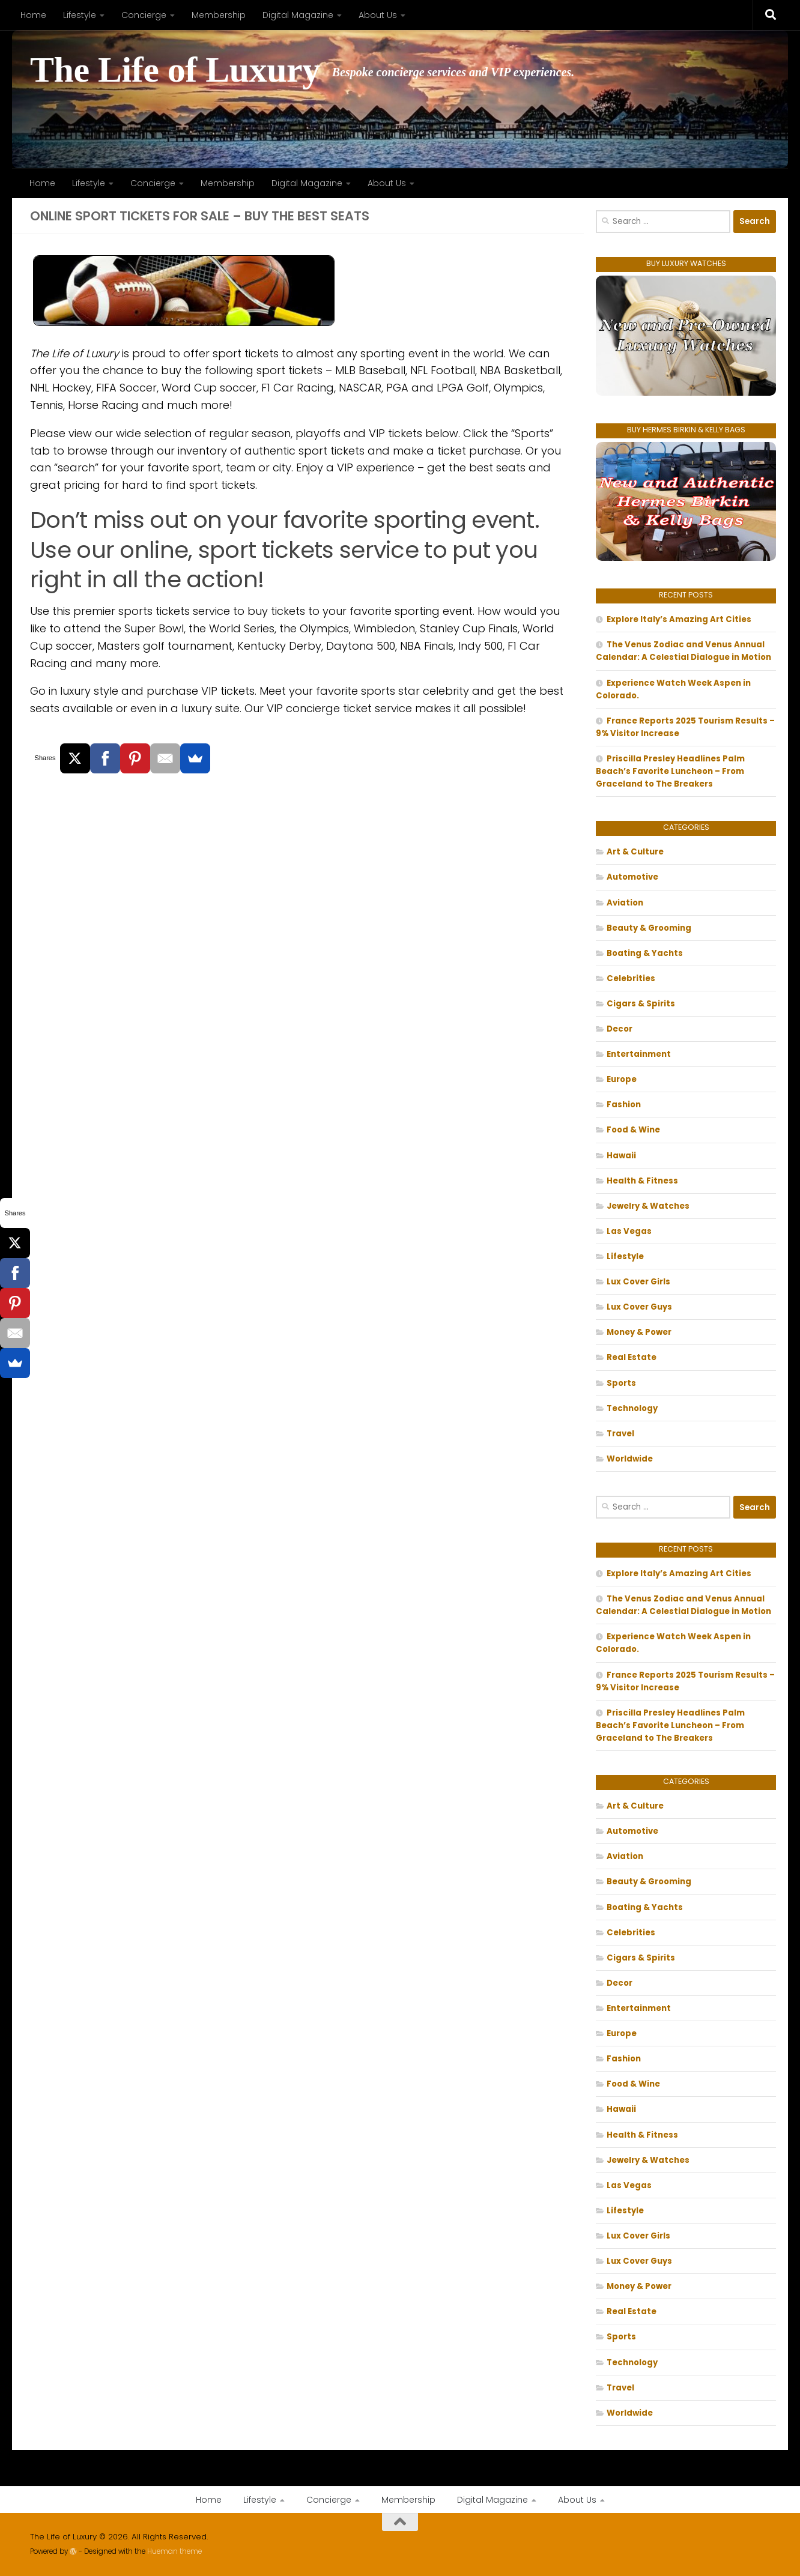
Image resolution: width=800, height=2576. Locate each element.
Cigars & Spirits (641, 1003)
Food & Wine (633, 1129)
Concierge (143, 15)
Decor (619, 1029)
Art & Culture (635, 851)
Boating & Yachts (645, 953)
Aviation (625, 903)
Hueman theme (174, 2551)
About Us (378, 15)
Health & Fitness (642, 1181)
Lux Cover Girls (638, 1281)
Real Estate (631, 1357)
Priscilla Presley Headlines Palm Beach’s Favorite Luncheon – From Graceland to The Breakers (670, 771)
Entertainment (639, 1054)
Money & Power (639, 1332)
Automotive (632, 877)
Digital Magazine (297, 15)
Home (33, 15)
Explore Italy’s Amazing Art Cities (679, 619)
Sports (621, 1383)
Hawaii (621, 1155)
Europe (622, 1079)
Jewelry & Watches (648, 1206)
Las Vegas (629, 1231)
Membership (219, 15)
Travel (620, 1433)
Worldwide (630, 1459)
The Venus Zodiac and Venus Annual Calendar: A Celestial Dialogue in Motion (683, 651)
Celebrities (631, 978)
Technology (632, 1408)
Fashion (624, 1104)
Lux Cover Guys (639, 1307)
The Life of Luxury (175, 70)
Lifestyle (79, 15)
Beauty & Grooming (649, 928)
